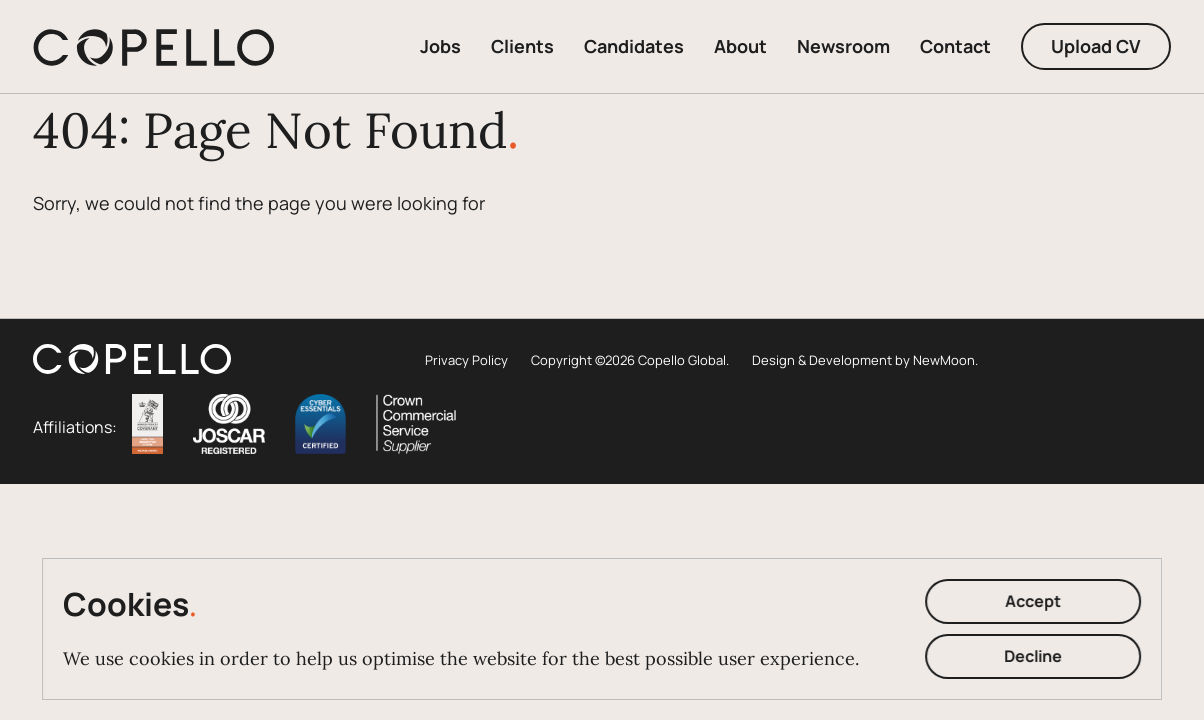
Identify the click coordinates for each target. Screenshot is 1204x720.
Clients (522, 46)
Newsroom (843, 46)
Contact (955, 46)
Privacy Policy (466, 360)
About (740, 46)
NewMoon (944, 360)
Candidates (634, 46)
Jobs (440, 46)
